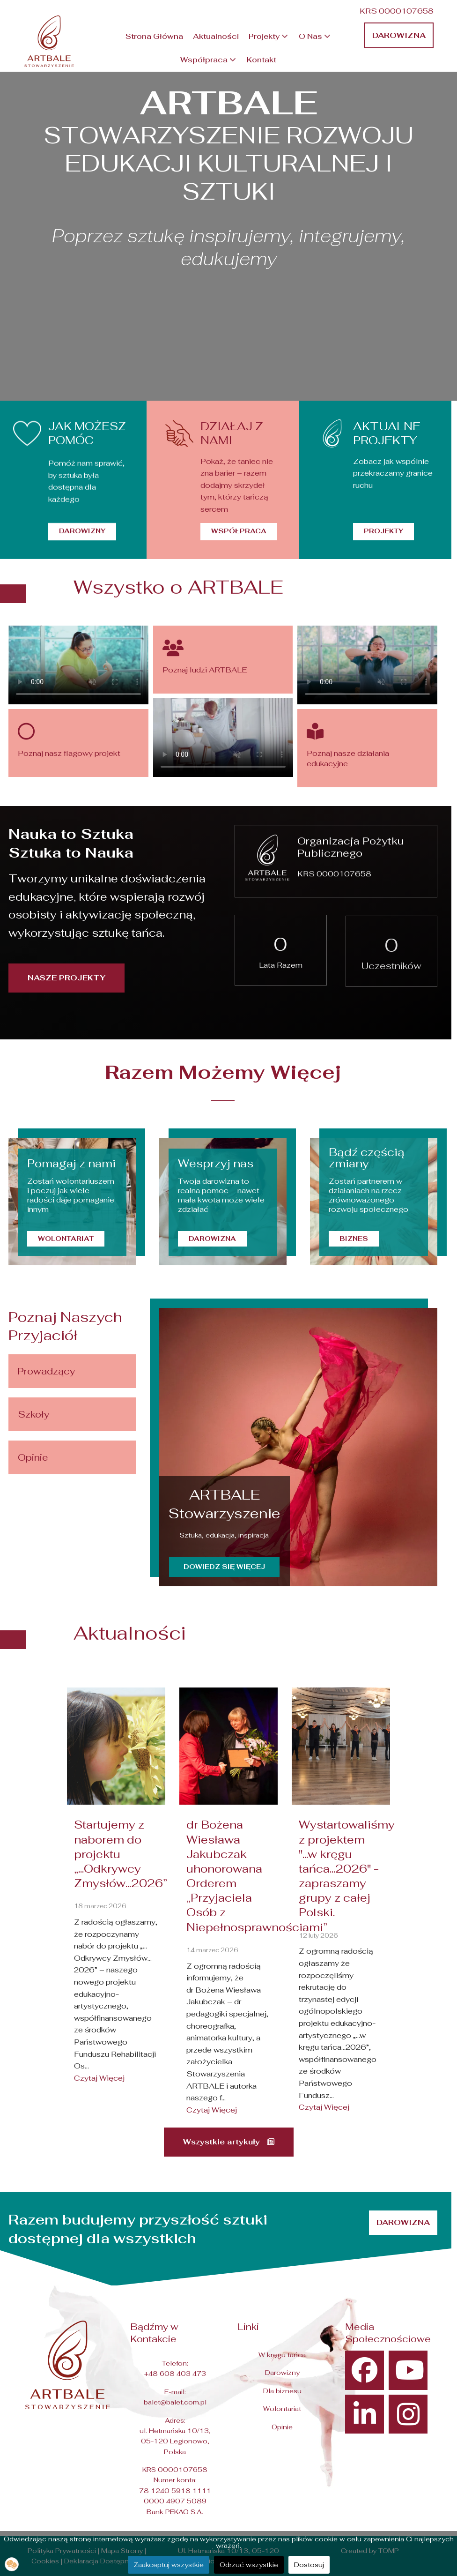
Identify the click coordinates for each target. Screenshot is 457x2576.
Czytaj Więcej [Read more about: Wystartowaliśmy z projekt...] (324, 2107)
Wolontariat (282, 2408)
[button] (12, 2564)
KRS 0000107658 (397, 11)
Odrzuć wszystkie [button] (249, 2565)
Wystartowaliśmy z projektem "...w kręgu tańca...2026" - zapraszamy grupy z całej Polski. (347, 1868)
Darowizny (282, 2372)
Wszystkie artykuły (228, 2142)
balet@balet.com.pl (175, 2402)
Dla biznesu (282, 2391)
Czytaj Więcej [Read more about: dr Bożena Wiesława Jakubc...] (211, 2110)
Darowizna (399, 35)
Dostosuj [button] (309, 2565)
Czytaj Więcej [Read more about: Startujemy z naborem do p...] (99, 2078)
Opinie (282, 2427)
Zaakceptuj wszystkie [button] (168, 2565)
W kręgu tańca (282, 2355)
